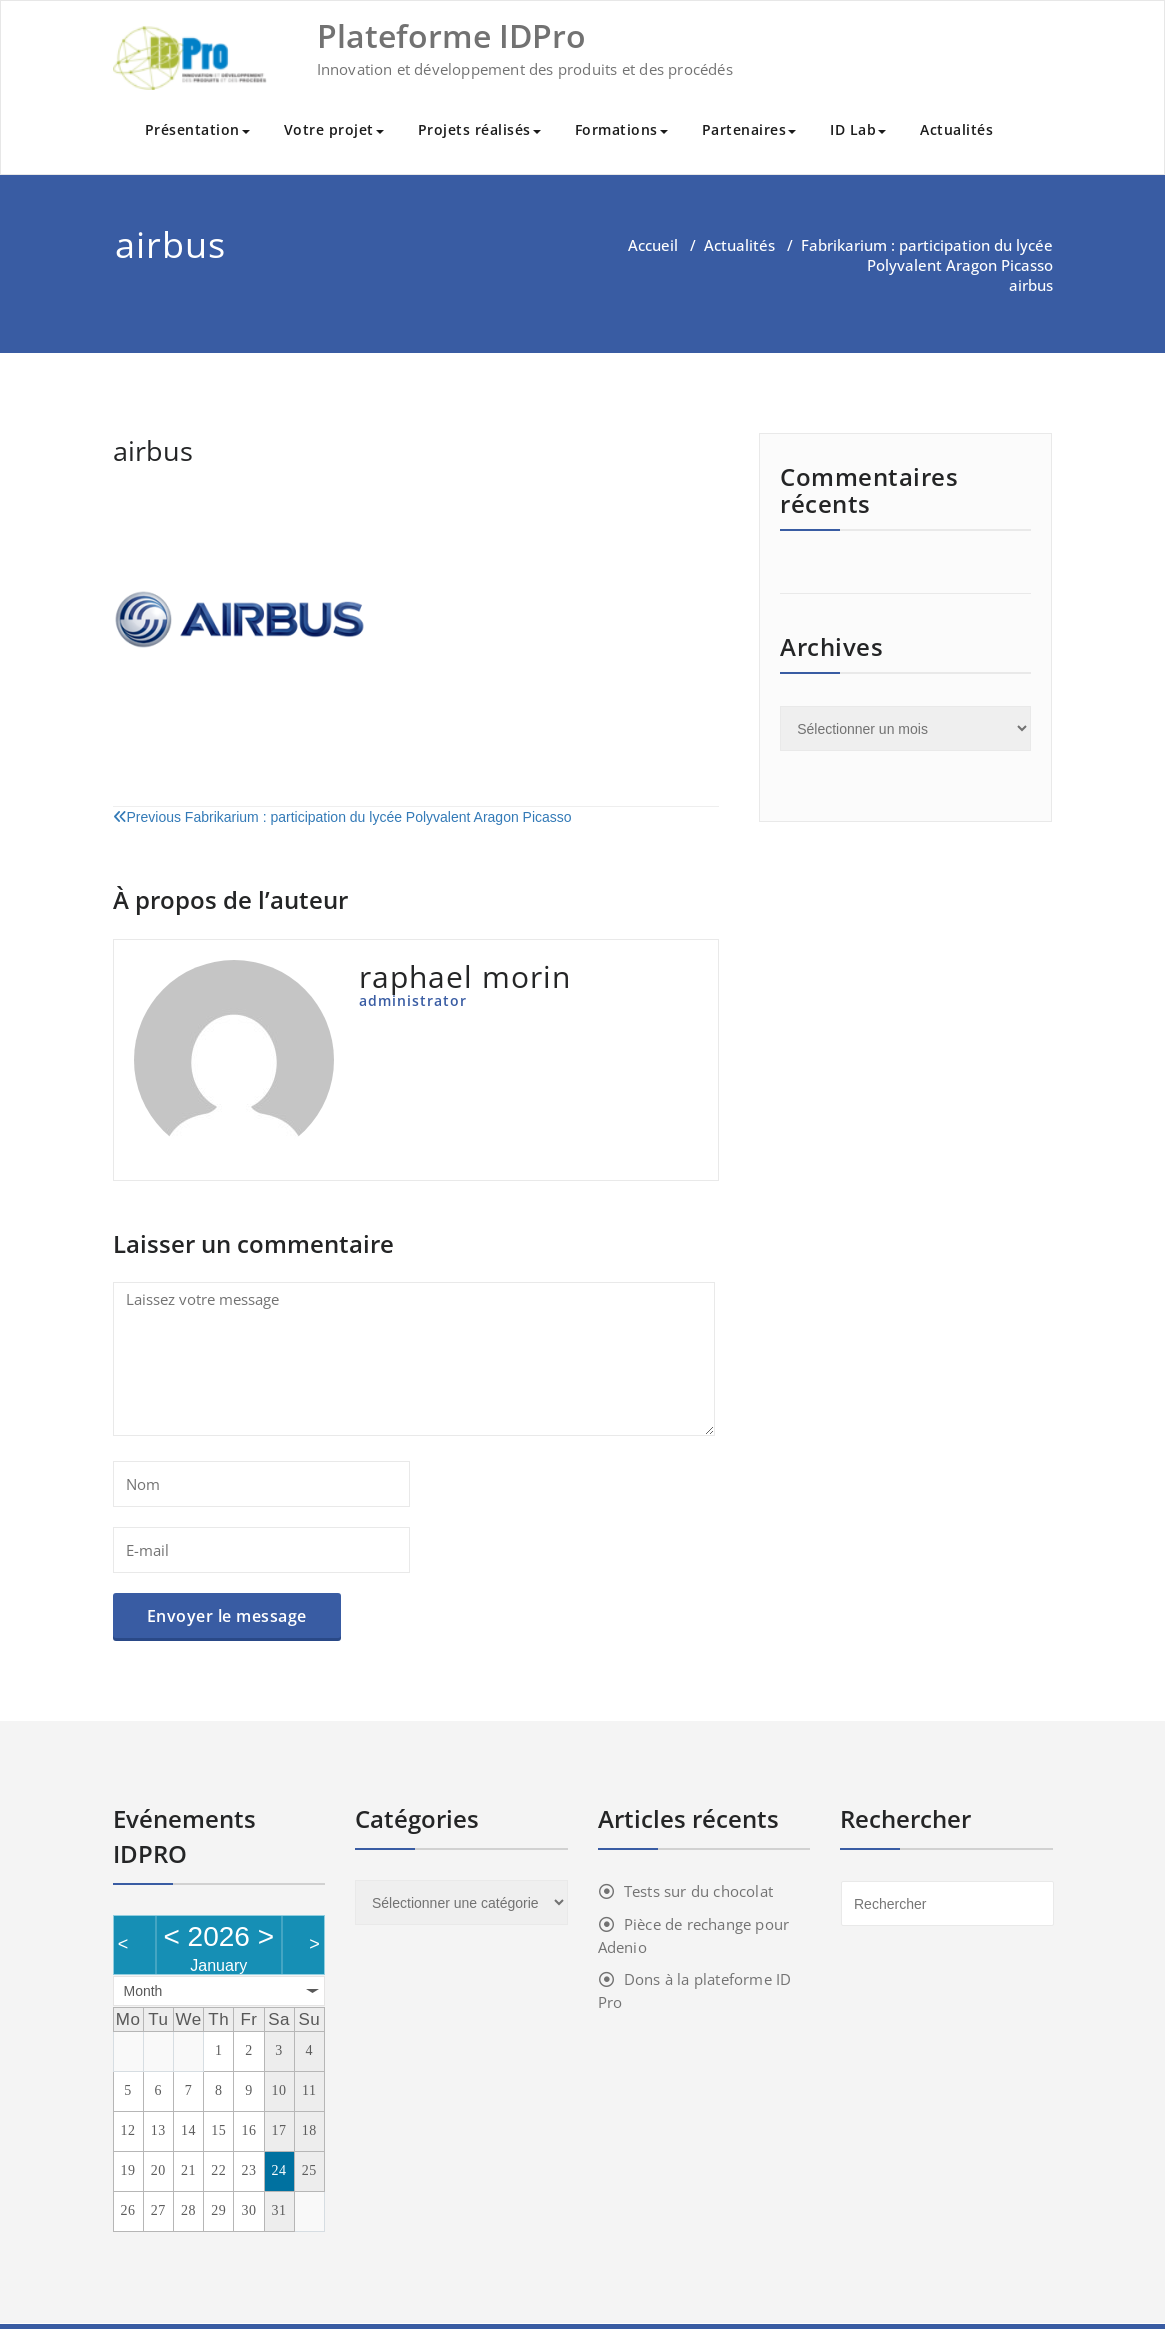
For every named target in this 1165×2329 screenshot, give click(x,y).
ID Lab (858, 129)
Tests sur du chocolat (698, 1891)
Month (143, 1991)
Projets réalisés (479, 129)
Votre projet (334, 129)
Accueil (653, 245)
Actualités (956, 129)
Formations (621, 129)
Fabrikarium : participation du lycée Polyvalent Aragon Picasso (927, 255)
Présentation (197, 129)
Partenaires (749, 129)
